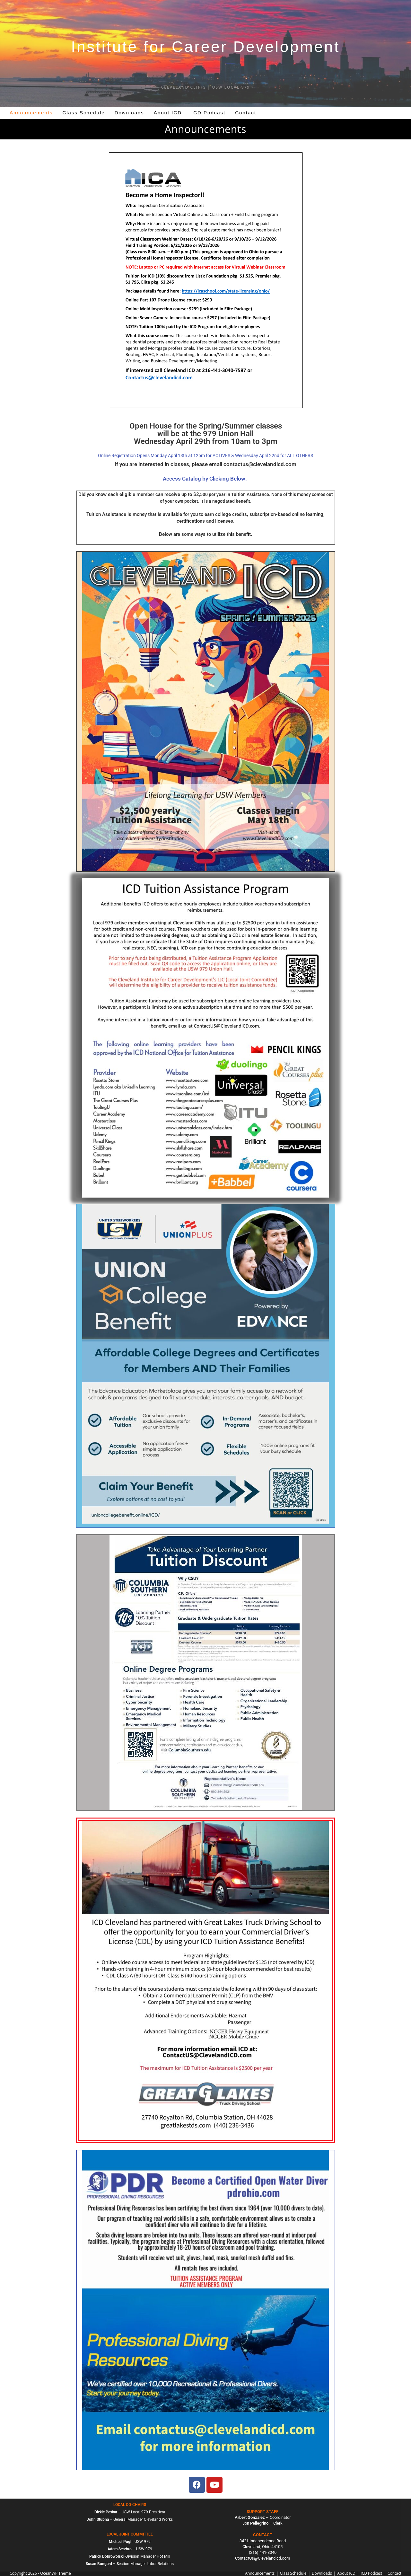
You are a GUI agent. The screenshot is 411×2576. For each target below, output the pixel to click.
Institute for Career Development (205, 46)
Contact (394, 2573)
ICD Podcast (371, 2573)
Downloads (322, 2573)
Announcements (260, 2573)
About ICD (346, 2573)
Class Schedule (293, 2573)
